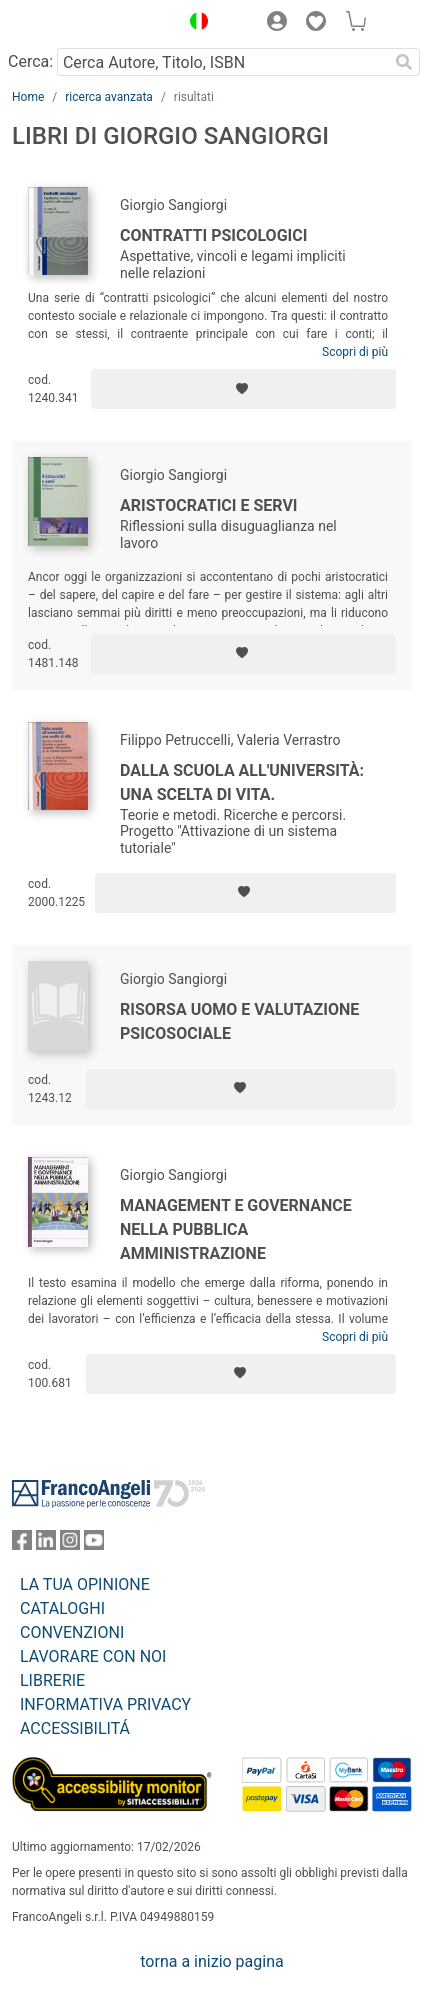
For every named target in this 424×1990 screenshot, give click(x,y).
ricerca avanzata (109, 97)
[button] (194, 24)
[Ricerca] (404, 62)
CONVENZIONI (72, 1632)
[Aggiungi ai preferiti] (243, 389)
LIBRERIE (52, 1680)
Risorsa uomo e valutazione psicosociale (239, 1021)
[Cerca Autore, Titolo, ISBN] (222, 62)
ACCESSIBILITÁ (75, 1728)
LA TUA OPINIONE (85, 1584)
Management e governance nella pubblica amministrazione (236, 1229)
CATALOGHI (62, 1608)
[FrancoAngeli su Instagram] (70, 1544)
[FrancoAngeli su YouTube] (94, 1544)
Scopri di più (355, 352)
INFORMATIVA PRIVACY (105, 1704)
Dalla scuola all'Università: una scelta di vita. (242, 782)
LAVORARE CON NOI (93, 1656)
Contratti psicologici (213, 235)
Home (28, 97)
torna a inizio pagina (211, 1961)
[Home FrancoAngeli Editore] (80, 24)
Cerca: (30, 61)
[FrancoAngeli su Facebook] (22, 1544)
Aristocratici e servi (209, 505)
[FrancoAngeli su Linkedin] (46, 1544)
